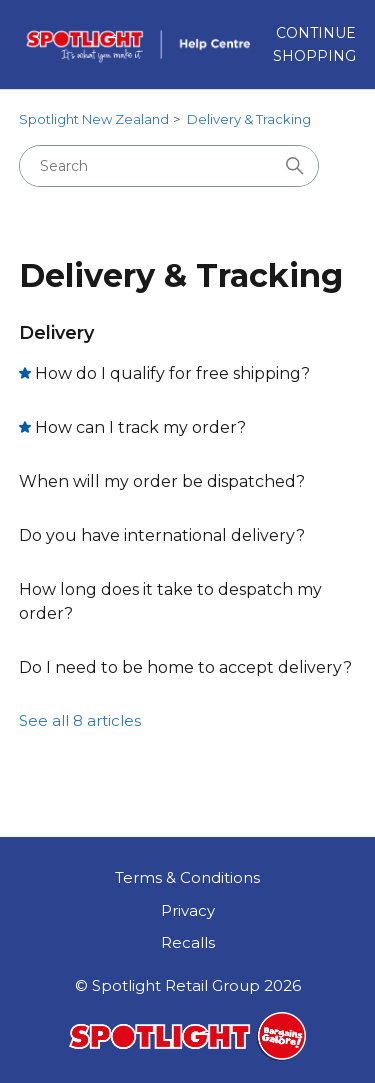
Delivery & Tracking (249, 119)
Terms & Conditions (187, 877)
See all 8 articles (80, 720)
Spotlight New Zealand (94, 119)
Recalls (188, 942)
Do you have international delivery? (162, 535)
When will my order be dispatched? (162, 481)
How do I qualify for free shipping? (172, 373)
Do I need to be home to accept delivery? (185, 667)
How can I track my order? (140, 427)
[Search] (169, 166)
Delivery (56, 333)
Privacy (188, 910)
